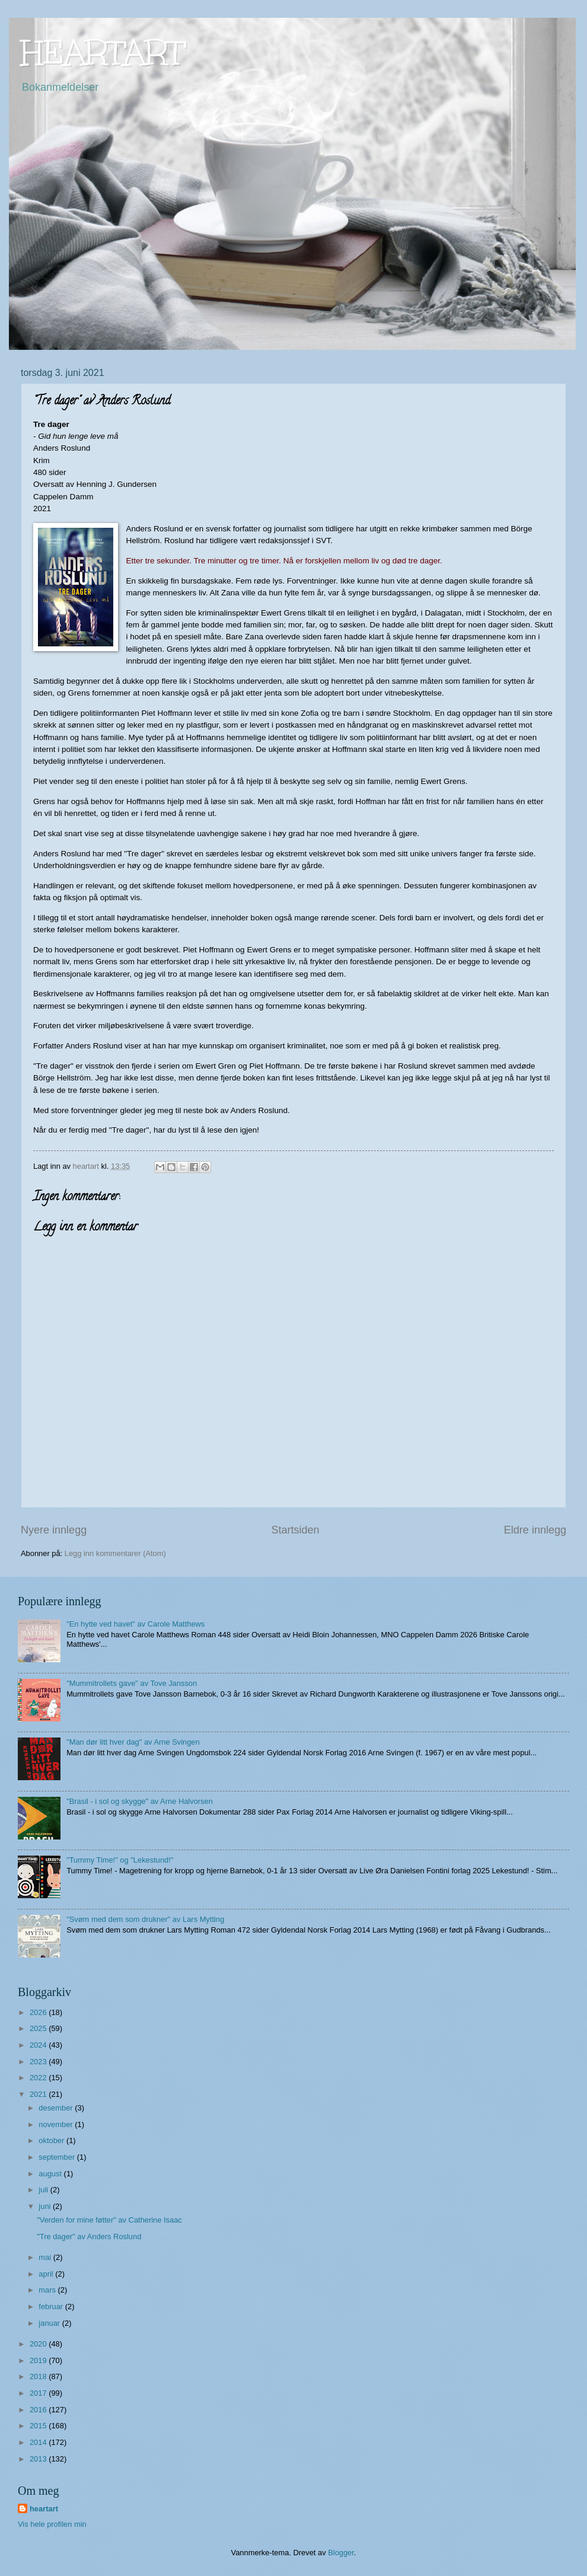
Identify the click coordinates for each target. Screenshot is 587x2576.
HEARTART (103, 52)
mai (46, 2257)
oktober (52, 2140)
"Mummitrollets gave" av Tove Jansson (131, 1683)
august (51, 2173)
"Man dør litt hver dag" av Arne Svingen (133, 1741)
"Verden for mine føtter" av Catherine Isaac (109, 2219)
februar (52, 2306)
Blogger (341, 2552)
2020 (39, 2343)
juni (46, 2206)
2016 (39, 2409)
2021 (39, 2094)
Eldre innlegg (535, 1530)
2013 (39, 2458)
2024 (39, 2045)
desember (57, 2107)
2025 (39, 2028)
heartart (44, 2508)
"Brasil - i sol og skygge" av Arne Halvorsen (139, 1801)
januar (50, 2323)
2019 (39, 2360)
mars (48, 2289)
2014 (39, 2442)
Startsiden (295, 1530)
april (47, 2273)
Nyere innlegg (54, 1530)
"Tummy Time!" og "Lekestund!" (119, 1860)
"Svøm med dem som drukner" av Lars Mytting (145, 1919)
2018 (39, 2376)
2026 (39, 2012)
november (57, 2124)
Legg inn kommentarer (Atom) (115, 1553)
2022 (39, 2077)
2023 (39, 2061)
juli (44, 2189)
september (57, 2157)
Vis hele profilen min (52, 2524)
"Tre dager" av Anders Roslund (89, 2236)
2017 (39, 2393)
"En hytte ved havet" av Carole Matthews (135, 1623)
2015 (39, 2425)
